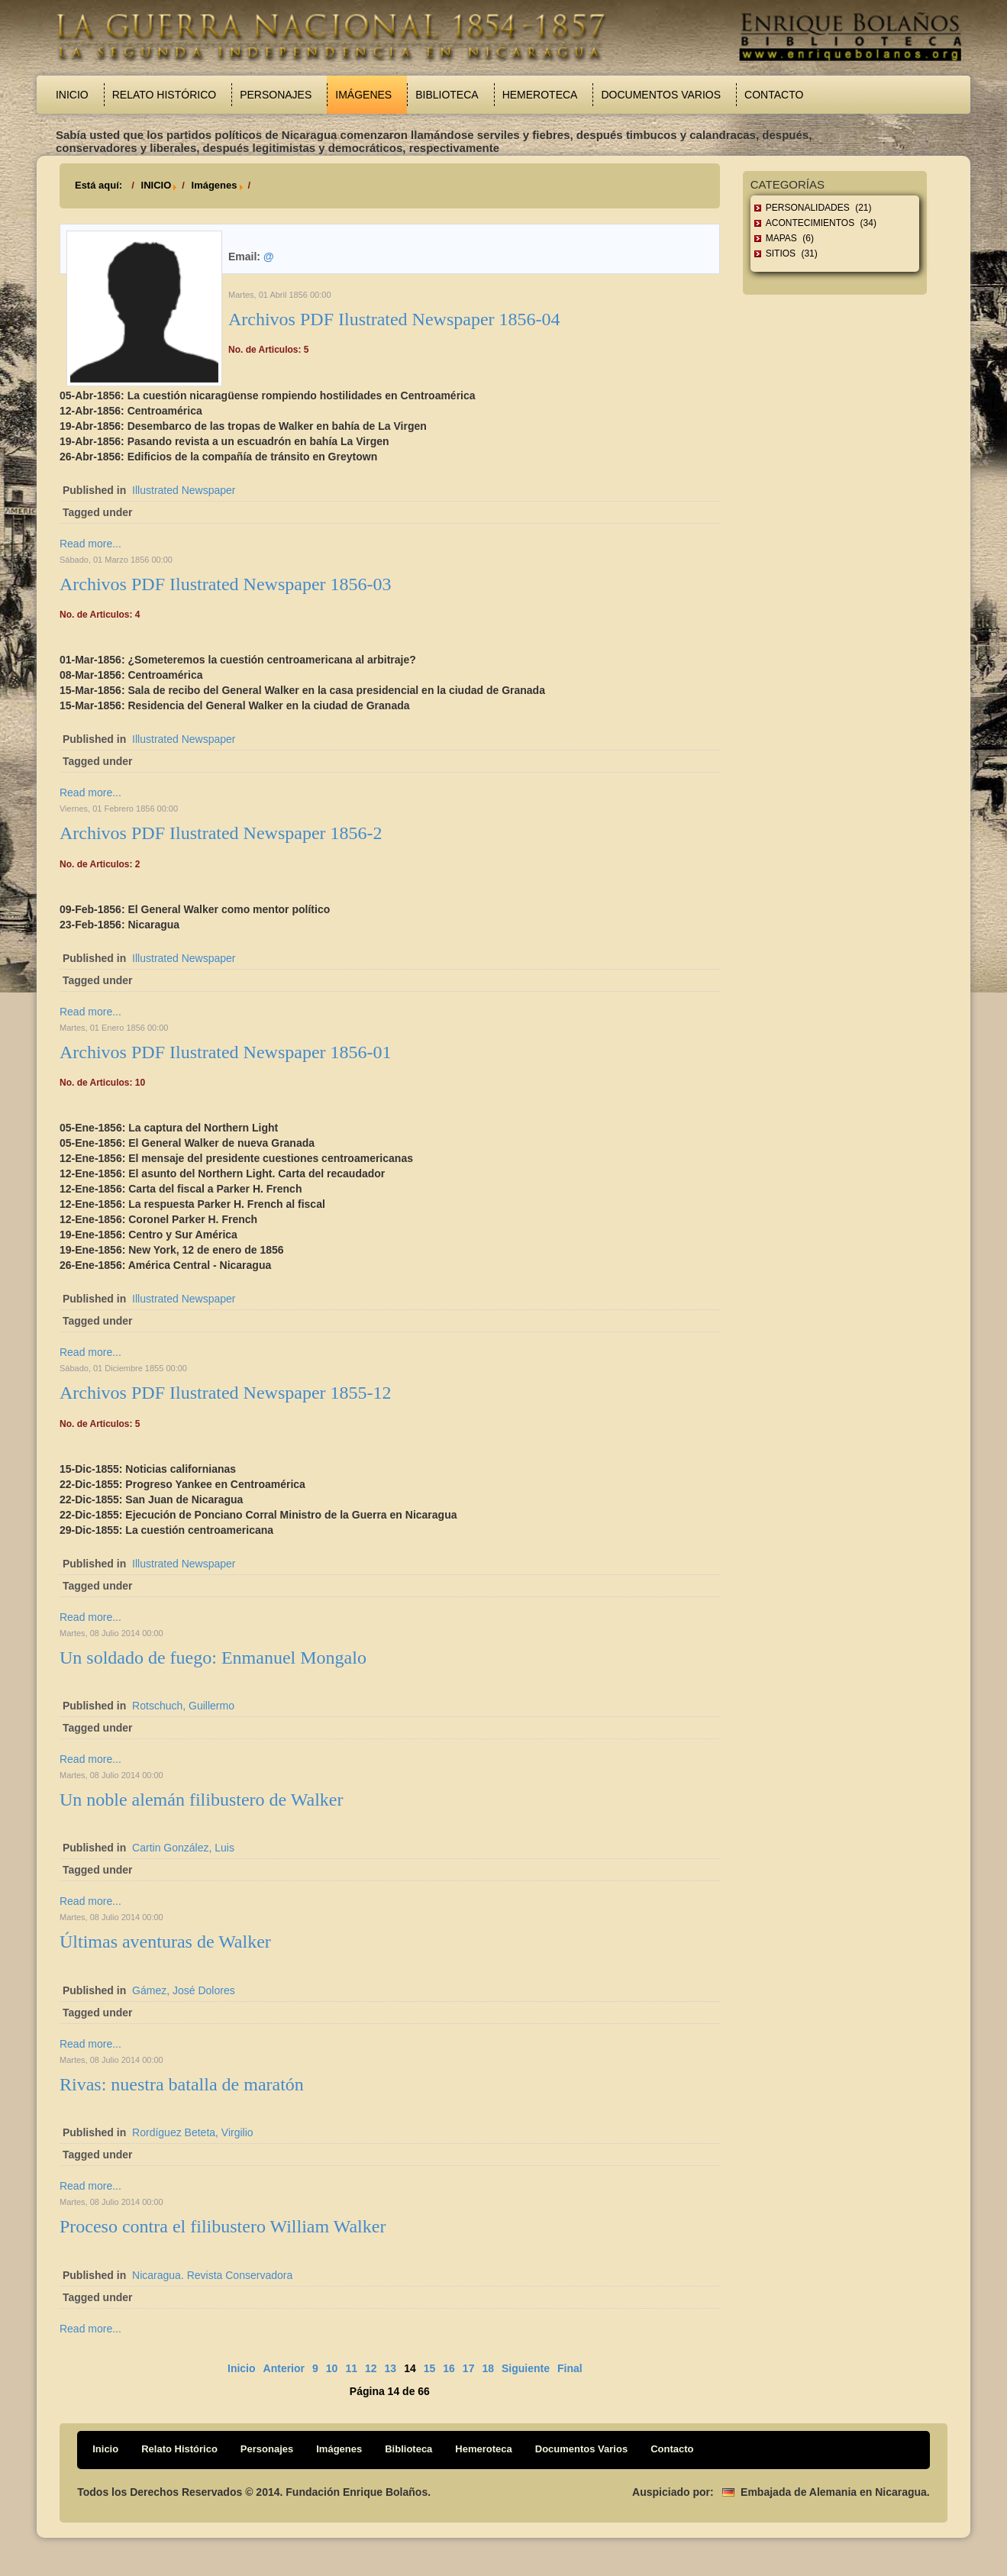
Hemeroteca (540, 95)
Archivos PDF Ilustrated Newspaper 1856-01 (226, 1052)
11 (351, 2368)
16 (449, 2368)
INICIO (156, 185)
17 (469, 2368)
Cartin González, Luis (183, 1848)
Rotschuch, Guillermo (183, 1706)
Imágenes (363, 95)
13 (391, 2368)
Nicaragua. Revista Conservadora (212, 2275)
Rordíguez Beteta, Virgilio (192, 2132)
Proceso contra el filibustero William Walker (223, 2226)
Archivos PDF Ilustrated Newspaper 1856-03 (226, 584)
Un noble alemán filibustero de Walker (202, 1799)
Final (570, 2368)
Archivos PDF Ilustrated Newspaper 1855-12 (226, 1393)
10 (332, 2368)
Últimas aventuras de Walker (165, 1941)
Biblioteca (446, 95)
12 (371, 2368)
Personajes (275, 95)
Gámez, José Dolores (183, 1990)
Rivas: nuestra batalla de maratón (182, 2084)
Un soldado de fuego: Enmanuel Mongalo (213, 1657)
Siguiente (526, 2368)
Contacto (773, 95)
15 (430, 2368)
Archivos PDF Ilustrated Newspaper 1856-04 (394, 319)
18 (488, 2368)
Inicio (72, 95)
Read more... (90, 543)
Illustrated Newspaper (183, 490)
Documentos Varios (661, 95)
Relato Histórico (164, 95)
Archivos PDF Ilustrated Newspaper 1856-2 (221, 833)
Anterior (284, 2368)
